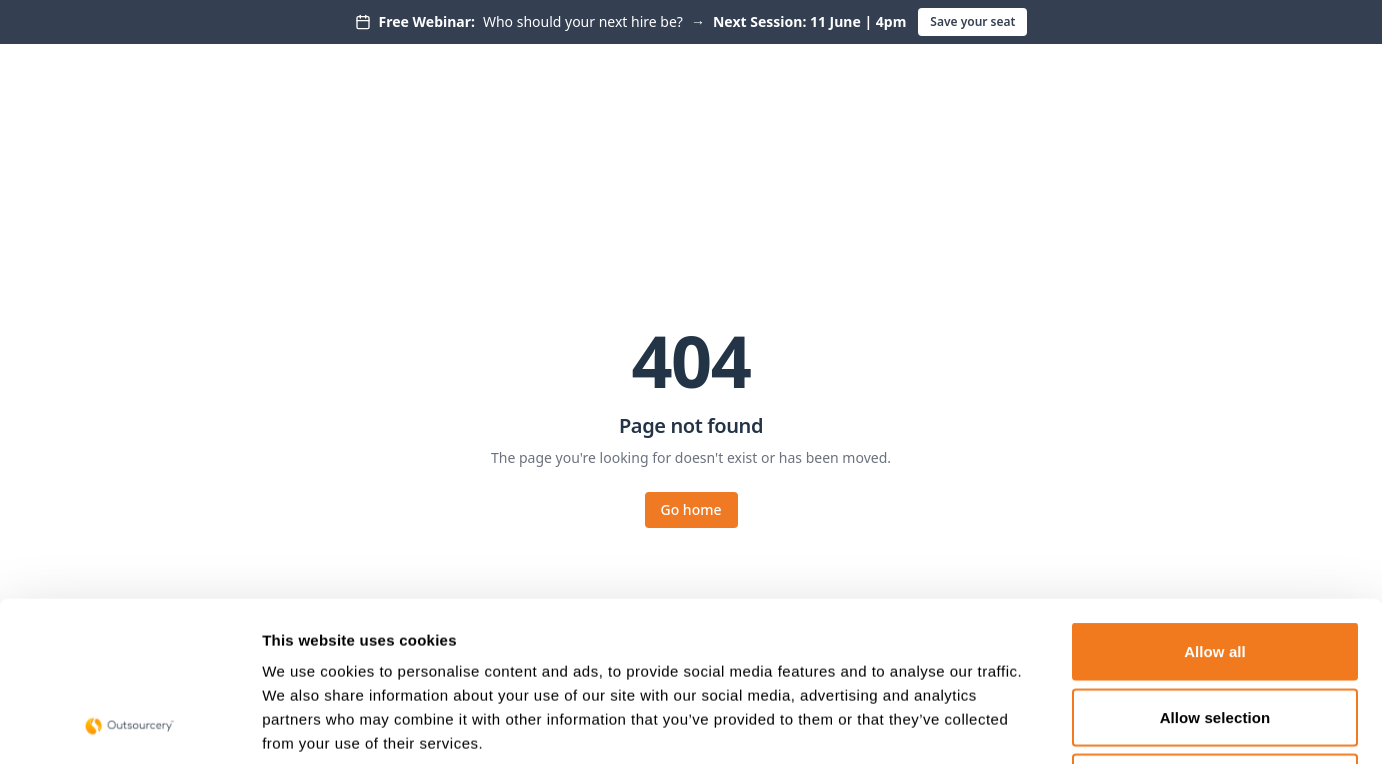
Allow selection (1215, 567)
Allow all (1215, 501)
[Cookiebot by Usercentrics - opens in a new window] (129, 725)
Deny (1214, 632)
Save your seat (972, 21)
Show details (1049, 724)
